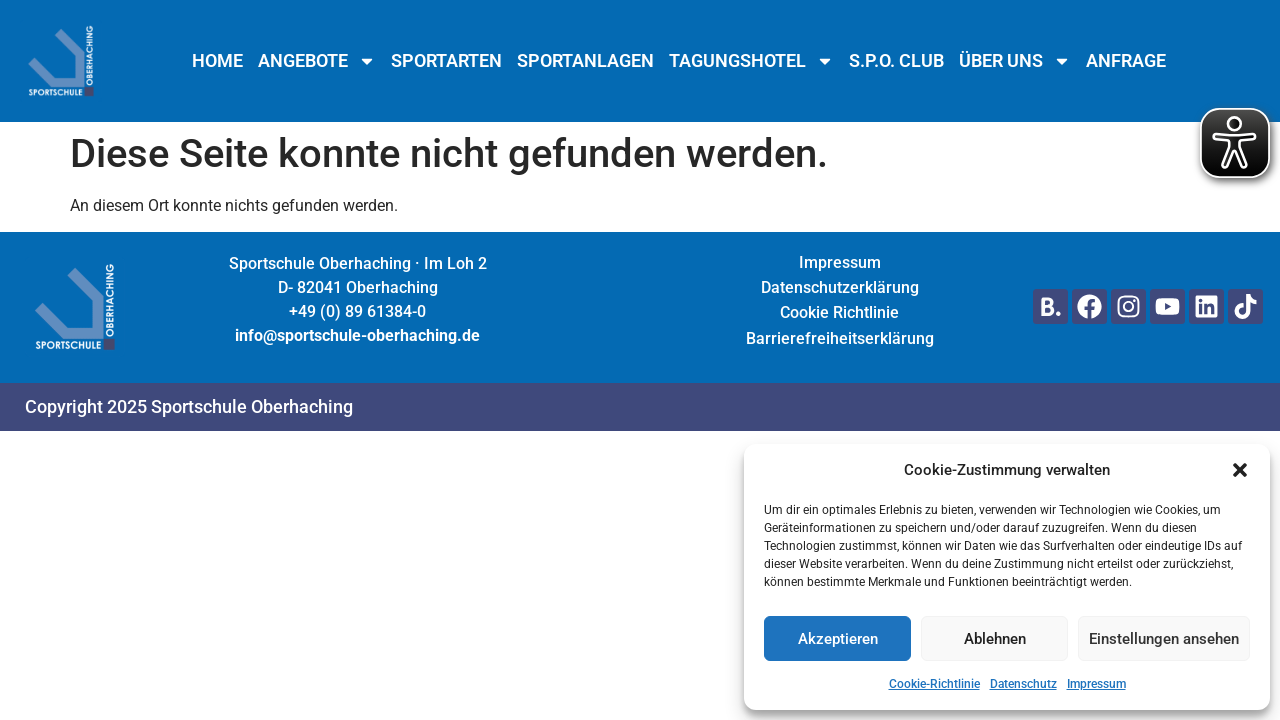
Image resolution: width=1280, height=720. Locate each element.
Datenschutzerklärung (840, 287)
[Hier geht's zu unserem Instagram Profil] (1128, 306)
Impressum (1096, 684)
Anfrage (1126, 61)
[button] (1240, 470)
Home (217, 61)
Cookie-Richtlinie (934, 684)
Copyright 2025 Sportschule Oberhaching (189, 406)
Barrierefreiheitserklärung (840, 338)
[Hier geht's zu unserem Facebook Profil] (1089, 306)
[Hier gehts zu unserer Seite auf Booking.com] (1050, 306)
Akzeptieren (838, 639)
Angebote (317, 61)
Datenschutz (1023, 684)
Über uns (1015, 61)
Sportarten (446, 61)
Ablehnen (995, 639)
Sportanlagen (585, 61)
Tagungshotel (751, 61)
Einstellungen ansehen (1164, 639)
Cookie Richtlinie (839, 312)
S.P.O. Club (896, 61)
